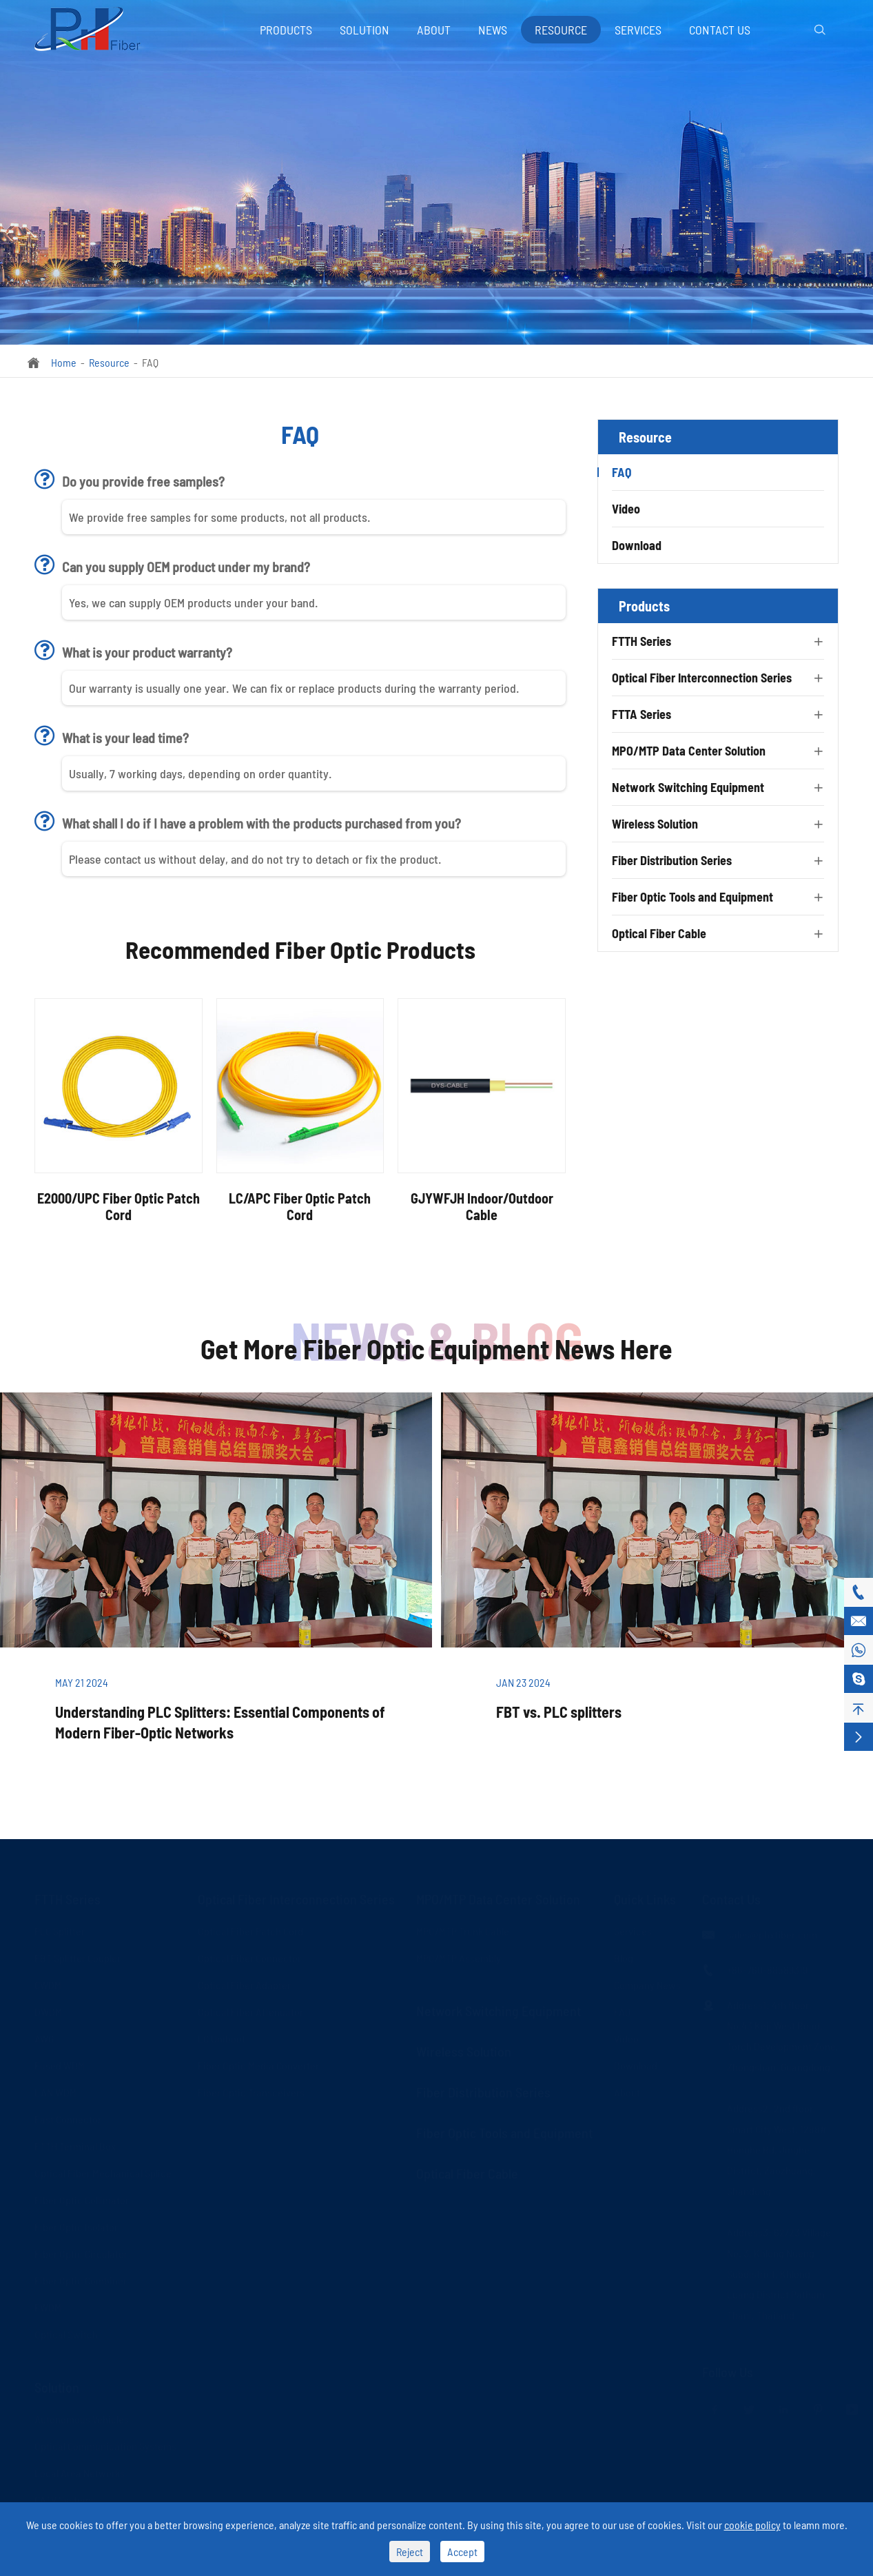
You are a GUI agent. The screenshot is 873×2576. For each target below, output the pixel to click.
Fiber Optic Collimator (81, 2198)
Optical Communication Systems (105, 2444)
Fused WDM (59, 2064)
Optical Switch (66, 2333)
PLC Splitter (59, 1929)
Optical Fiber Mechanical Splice (103, 2171)
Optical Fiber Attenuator (250, 2010)
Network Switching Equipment (688, 787)
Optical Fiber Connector (249, 1956)
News (492, 29)
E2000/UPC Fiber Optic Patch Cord (118, 1206)
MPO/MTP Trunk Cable (462, 1929)
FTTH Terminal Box (75, 2144)
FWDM (47, 2306)
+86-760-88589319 (767, 1968)
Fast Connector (67, 2117)
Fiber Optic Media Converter (258, 2064)
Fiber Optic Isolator (76, 2225)
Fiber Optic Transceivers (251, 2091)
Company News (647, 1983)
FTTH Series (641, 641)
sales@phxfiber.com (772, 1933)
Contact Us (719, 29)
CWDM (47, 1983)
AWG (44, 2037)
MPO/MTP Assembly (458, 1956)
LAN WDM (55, 2091)
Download (636, 545)
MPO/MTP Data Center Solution (689, 750)
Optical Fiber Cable (659, 933)
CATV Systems (65, 2498)
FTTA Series (641, 714)
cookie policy (752, 2524)
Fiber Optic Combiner (80, 2279)
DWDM (48, 2010)
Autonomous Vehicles (81, 2417)
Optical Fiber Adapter (244, 1983)
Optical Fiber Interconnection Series (702, 677)
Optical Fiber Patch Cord (250, 1929)
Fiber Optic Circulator (80, 2252)
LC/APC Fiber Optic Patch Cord (300, 1206)
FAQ (150, 362)
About (434, 29)
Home (63, 362)
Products (286, 29)
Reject (409, 2551)
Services (638, 29)
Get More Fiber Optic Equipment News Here (436, 1348)
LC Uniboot (221, 2037)
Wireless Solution (655, 823)
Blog (623, 1956)
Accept (462, 2551)
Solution (364, 29)
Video (626, 508)
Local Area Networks (79, 2471)
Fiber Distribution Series (672, 860)
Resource (561, 29)
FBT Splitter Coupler (77, 1956)
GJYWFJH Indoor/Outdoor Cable (482, 1206)
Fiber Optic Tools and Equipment (692, 896)
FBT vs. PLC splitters (559, 1712)
